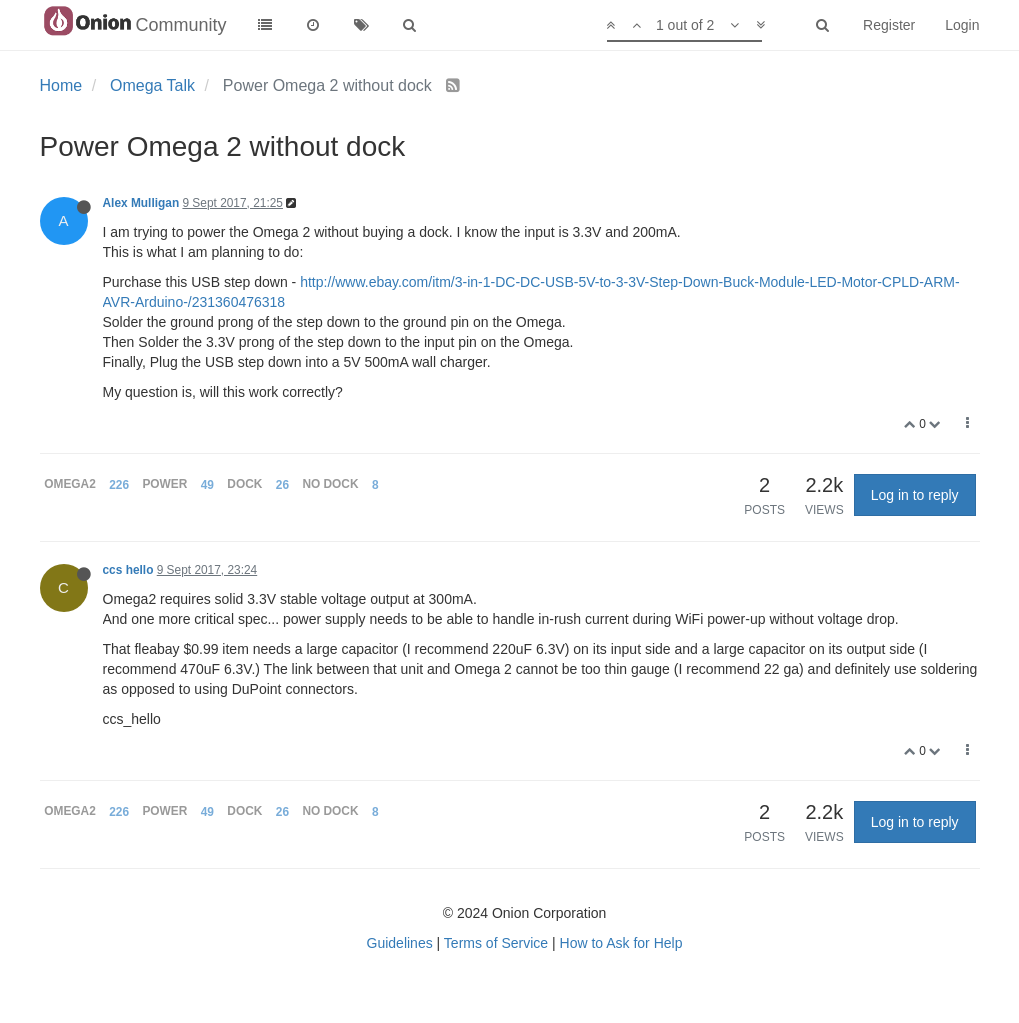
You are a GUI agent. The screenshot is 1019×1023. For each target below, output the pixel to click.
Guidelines (400, 943)
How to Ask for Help (621, 943)
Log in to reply (915, 495)
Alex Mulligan (141, 203)
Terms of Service (496, 943)
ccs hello (128, 570)
